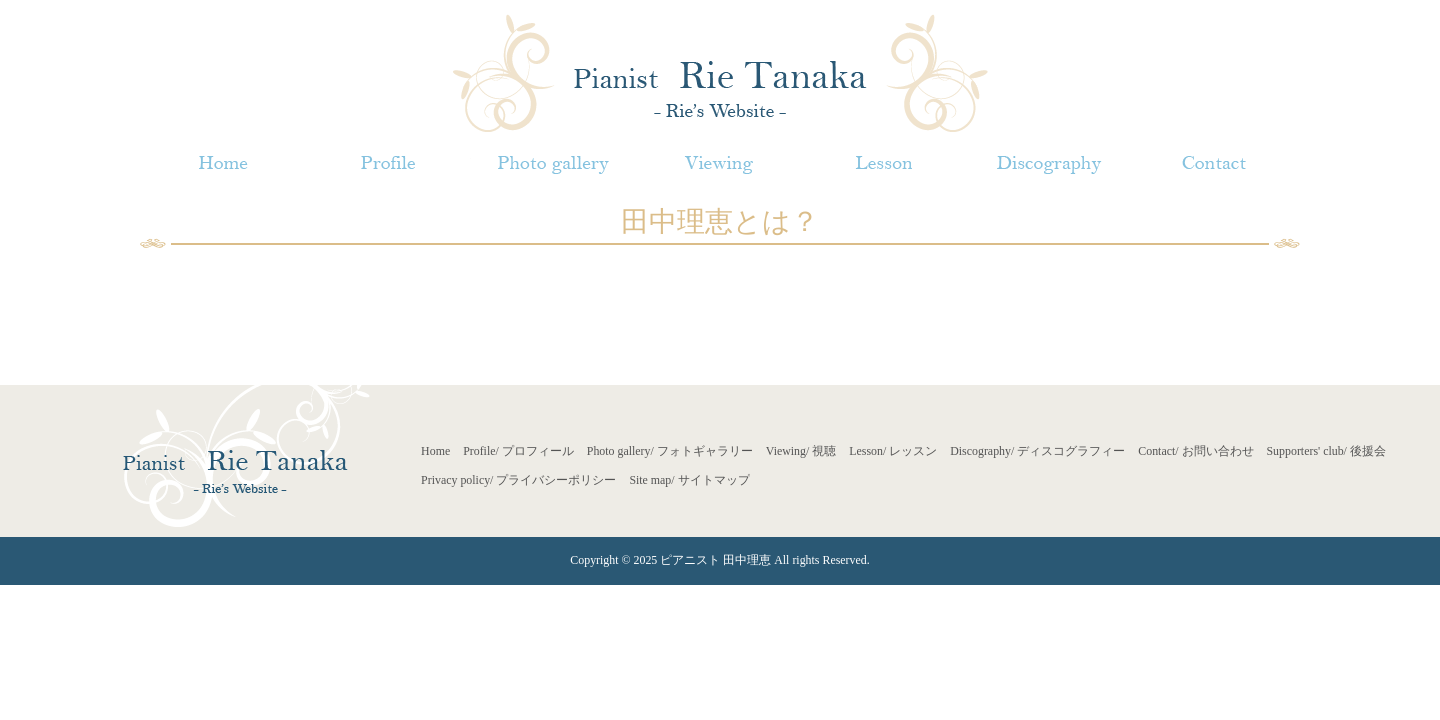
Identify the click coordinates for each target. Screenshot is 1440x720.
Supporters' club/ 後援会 (1326, 451)
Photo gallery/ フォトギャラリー (670, 451)
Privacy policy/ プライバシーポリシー (518, 480)
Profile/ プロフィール (518, 451)
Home (435, 451)
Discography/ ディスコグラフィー (1037, 451)
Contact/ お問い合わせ (1195, 451)
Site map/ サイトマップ (689, 480)
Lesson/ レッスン (893, 451)
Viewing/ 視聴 (801, 451)
